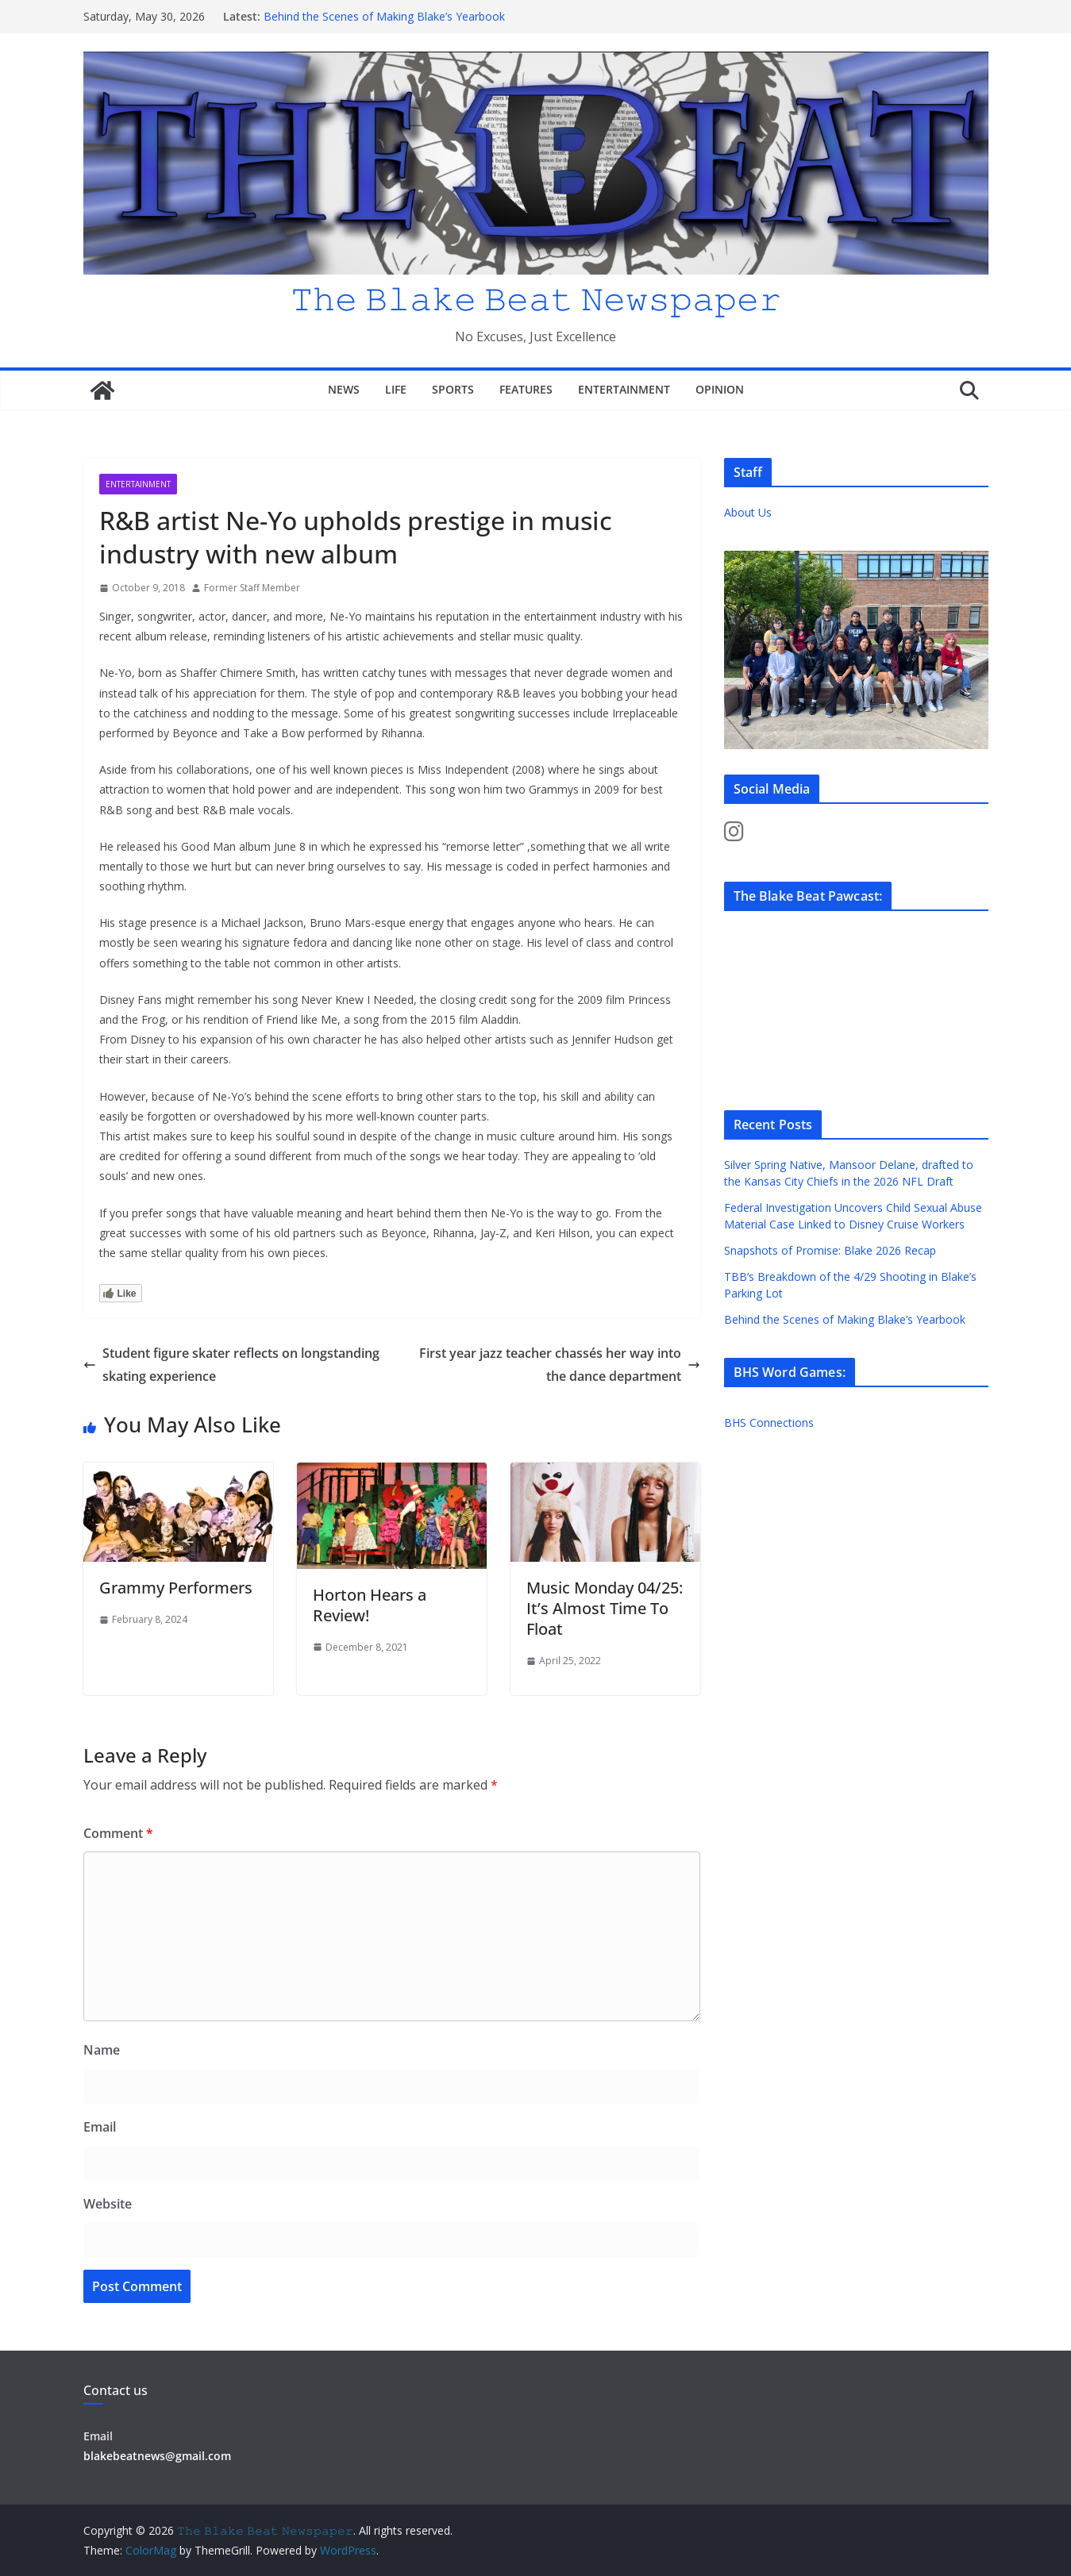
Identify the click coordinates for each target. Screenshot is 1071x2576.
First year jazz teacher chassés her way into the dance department (559, 1364)
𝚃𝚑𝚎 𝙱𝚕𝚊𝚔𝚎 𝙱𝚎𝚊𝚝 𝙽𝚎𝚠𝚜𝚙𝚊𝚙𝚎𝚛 (536, 298)
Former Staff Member (252, 587)
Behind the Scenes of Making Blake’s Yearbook (384, 16)
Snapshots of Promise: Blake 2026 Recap (831, 1250)
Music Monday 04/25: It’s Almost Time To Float (604, 1608)
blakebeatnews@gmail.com (157, 2455)
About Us (748, 512)
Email (99, 2127)
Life (395, 389)
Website (107, 2204)
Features (526, 389)
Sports (453, 389)
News (344, 389)
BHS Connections (769, 1422)
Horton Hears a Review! (369, 1605)
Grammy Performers (175, 1587)
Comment (118, 1833)
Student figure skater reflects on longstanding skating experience (231, 1364)
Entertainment (624, 389)
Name (101, 2050)
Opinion (719, 389)
